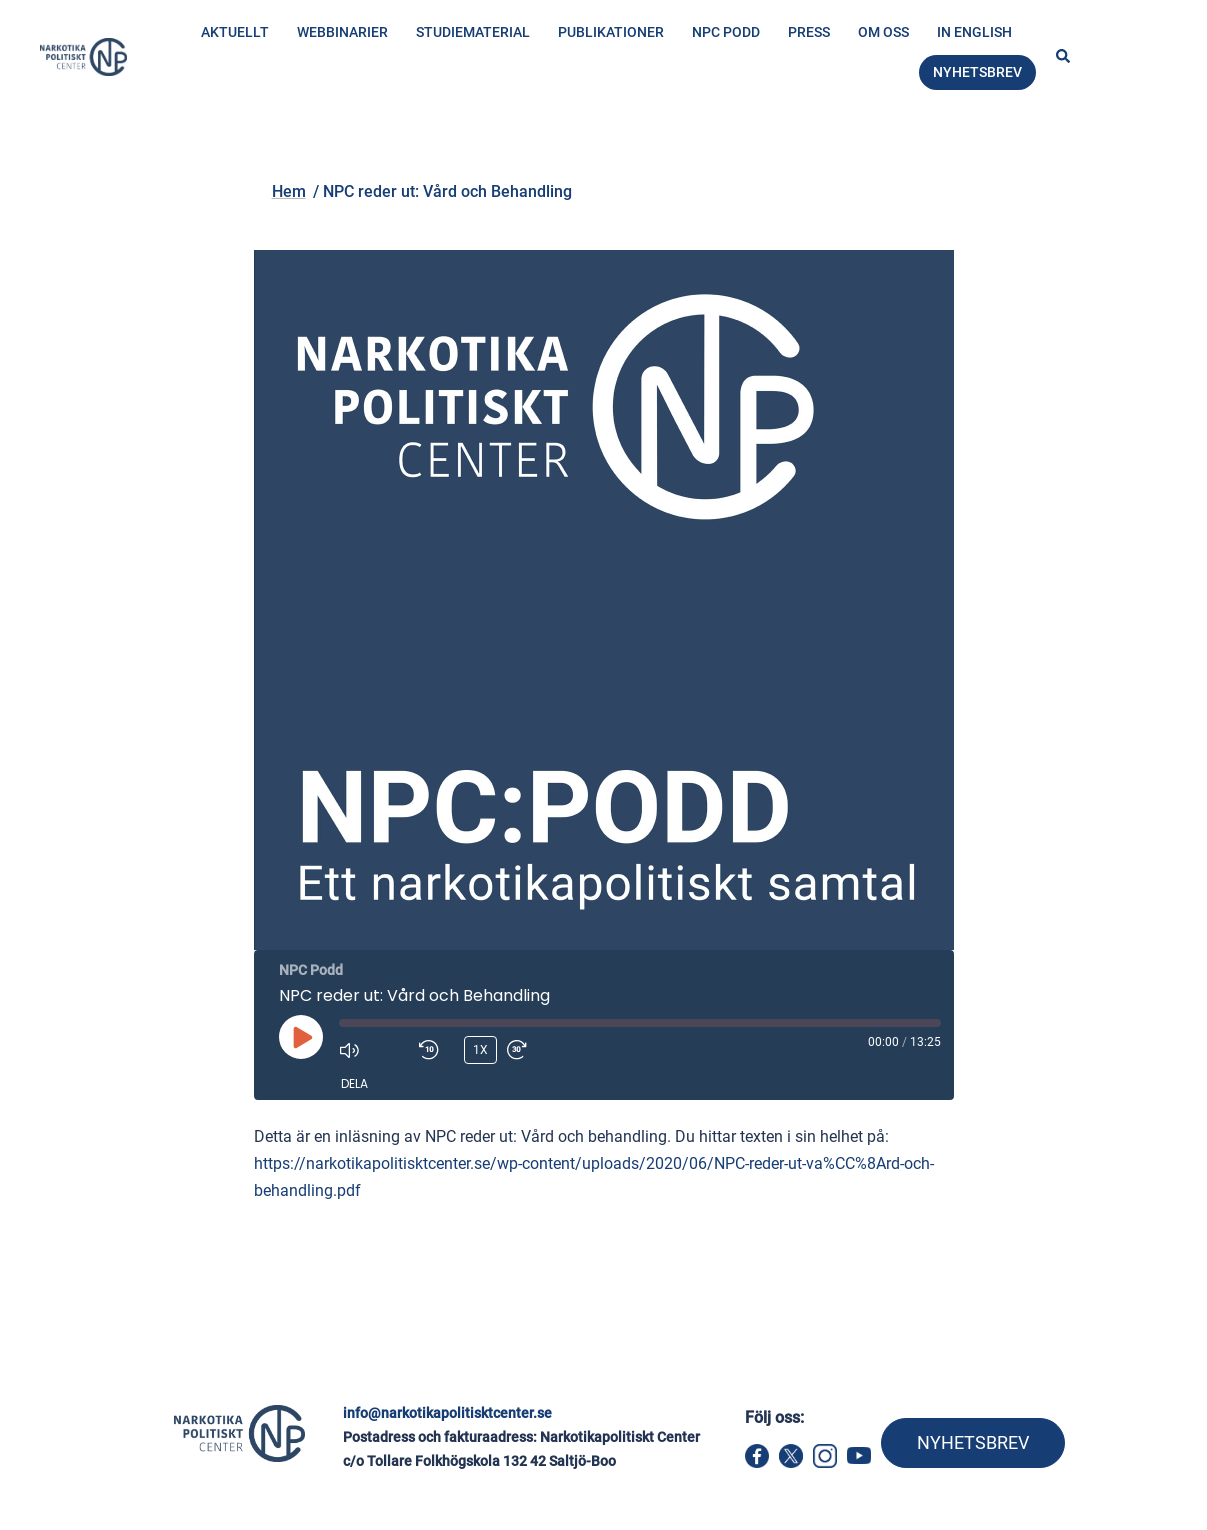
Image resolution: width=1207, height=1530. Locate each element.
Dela (354, 1083)
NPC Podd (726, 32)
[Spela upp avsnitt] (301, 1037)
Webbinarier (342, 32)
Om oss (883, 32)
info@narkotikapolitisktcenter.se (447, 1413)
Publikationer (611, 32)
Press (809, 32)
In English (974, 32)
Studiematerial (473, 32)
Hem (196, 156)
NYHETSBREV (973, 1442)
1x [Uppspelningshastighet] (480, 1050)
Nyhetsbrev (977, 72)
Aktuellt (235, 32)
